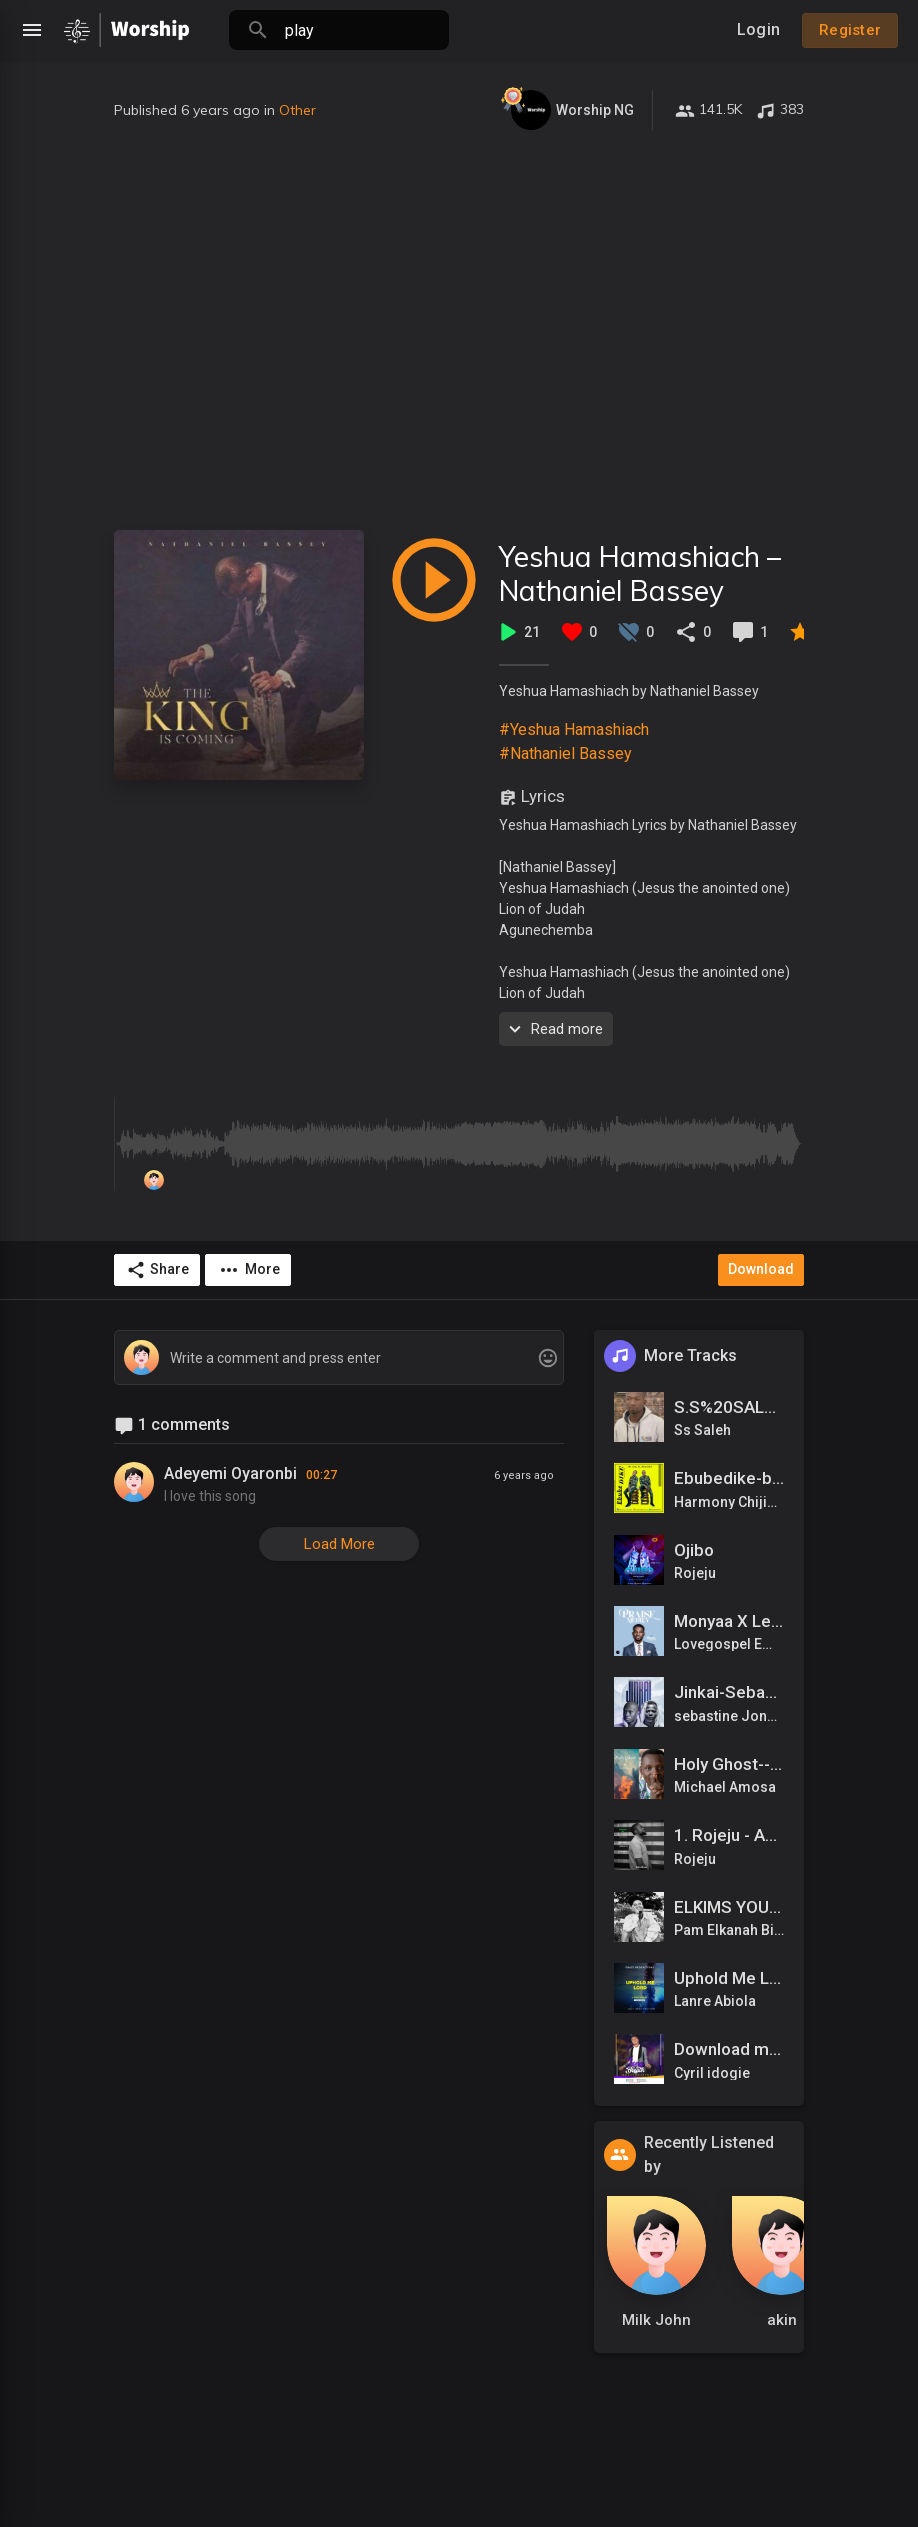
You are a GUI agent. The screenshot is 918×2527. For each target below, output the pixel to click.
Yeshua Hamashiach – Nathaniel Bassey (640, 573)
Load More (339, 1544)
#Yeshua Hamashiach (574, 729)
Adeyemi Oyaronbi (230, 1473)
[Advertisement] (459, 330)
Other (297, 110)
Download (761, 1269)
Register (850, 30)
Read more (553, 1029)
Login (758, 29)
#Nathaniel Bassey (565, 753)
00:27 (321, 1475)
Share (157, 1270)
